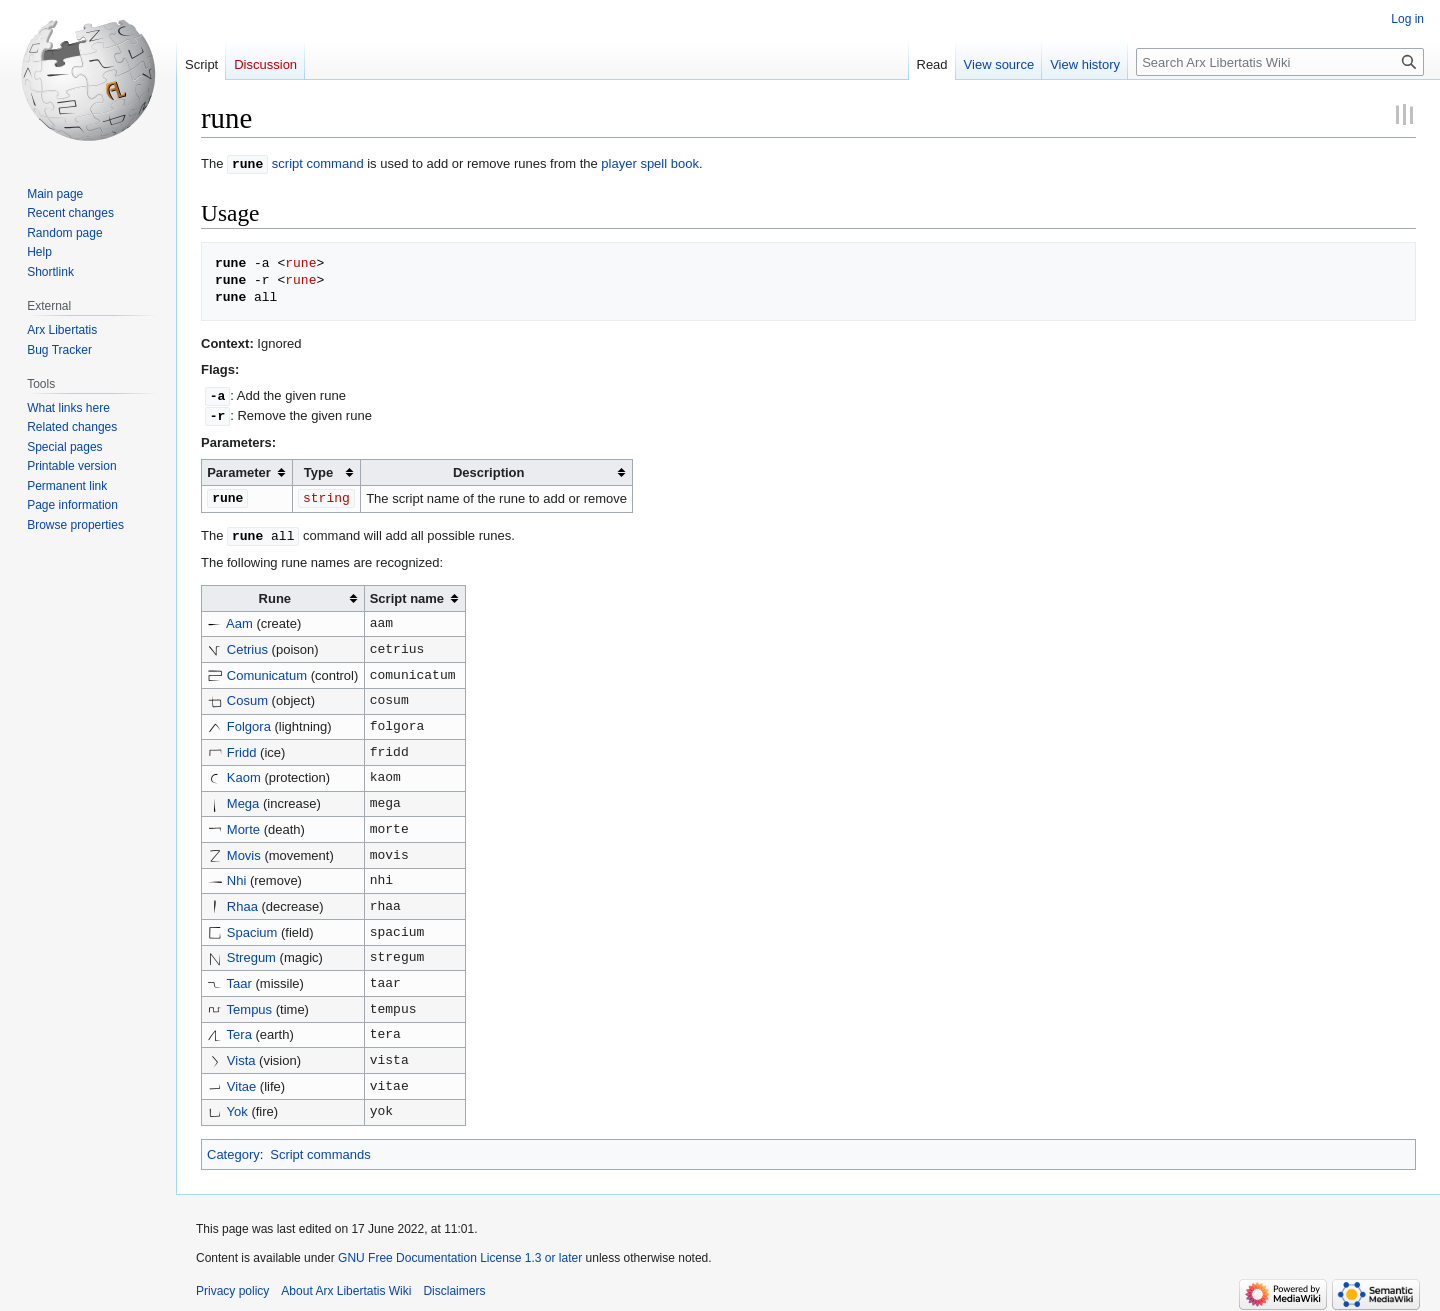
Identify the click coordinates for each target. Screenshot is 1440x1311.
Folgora (249, 721)
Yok (237, 1106)
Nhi (237, 875)
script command (318, 163)
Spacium (252, 927)
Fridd (242, 747)
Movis (244, 850)
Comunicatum (267, 670)
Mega (243, 798)
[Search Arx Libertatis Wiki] (1280, 62)
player (618, 163)
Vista (241, 1055)
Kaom (244, 772)
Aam (239, 618)
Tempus (250, 1004)
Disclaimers (454, 1286)
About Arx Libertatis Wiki (346, 1286)
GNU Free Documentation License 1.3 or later (460, 1253)
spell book (669, 163)
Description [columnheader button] (489, 469)
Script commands (320, 1149)
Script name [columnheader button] (407, 593)
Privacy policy (232, 1286)
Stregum (251, 952)
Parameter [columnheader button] (239, 469)
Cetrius (247, 644)
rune (247, 163)
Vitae (241, 1081)
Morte (243, 824)
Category (233, 1149)
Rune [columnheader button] (275, 593)
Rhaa (242, 901)
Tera (239, 1029)
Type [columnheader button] (318, 469)
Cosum (247, 695)
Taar (239, 978)
